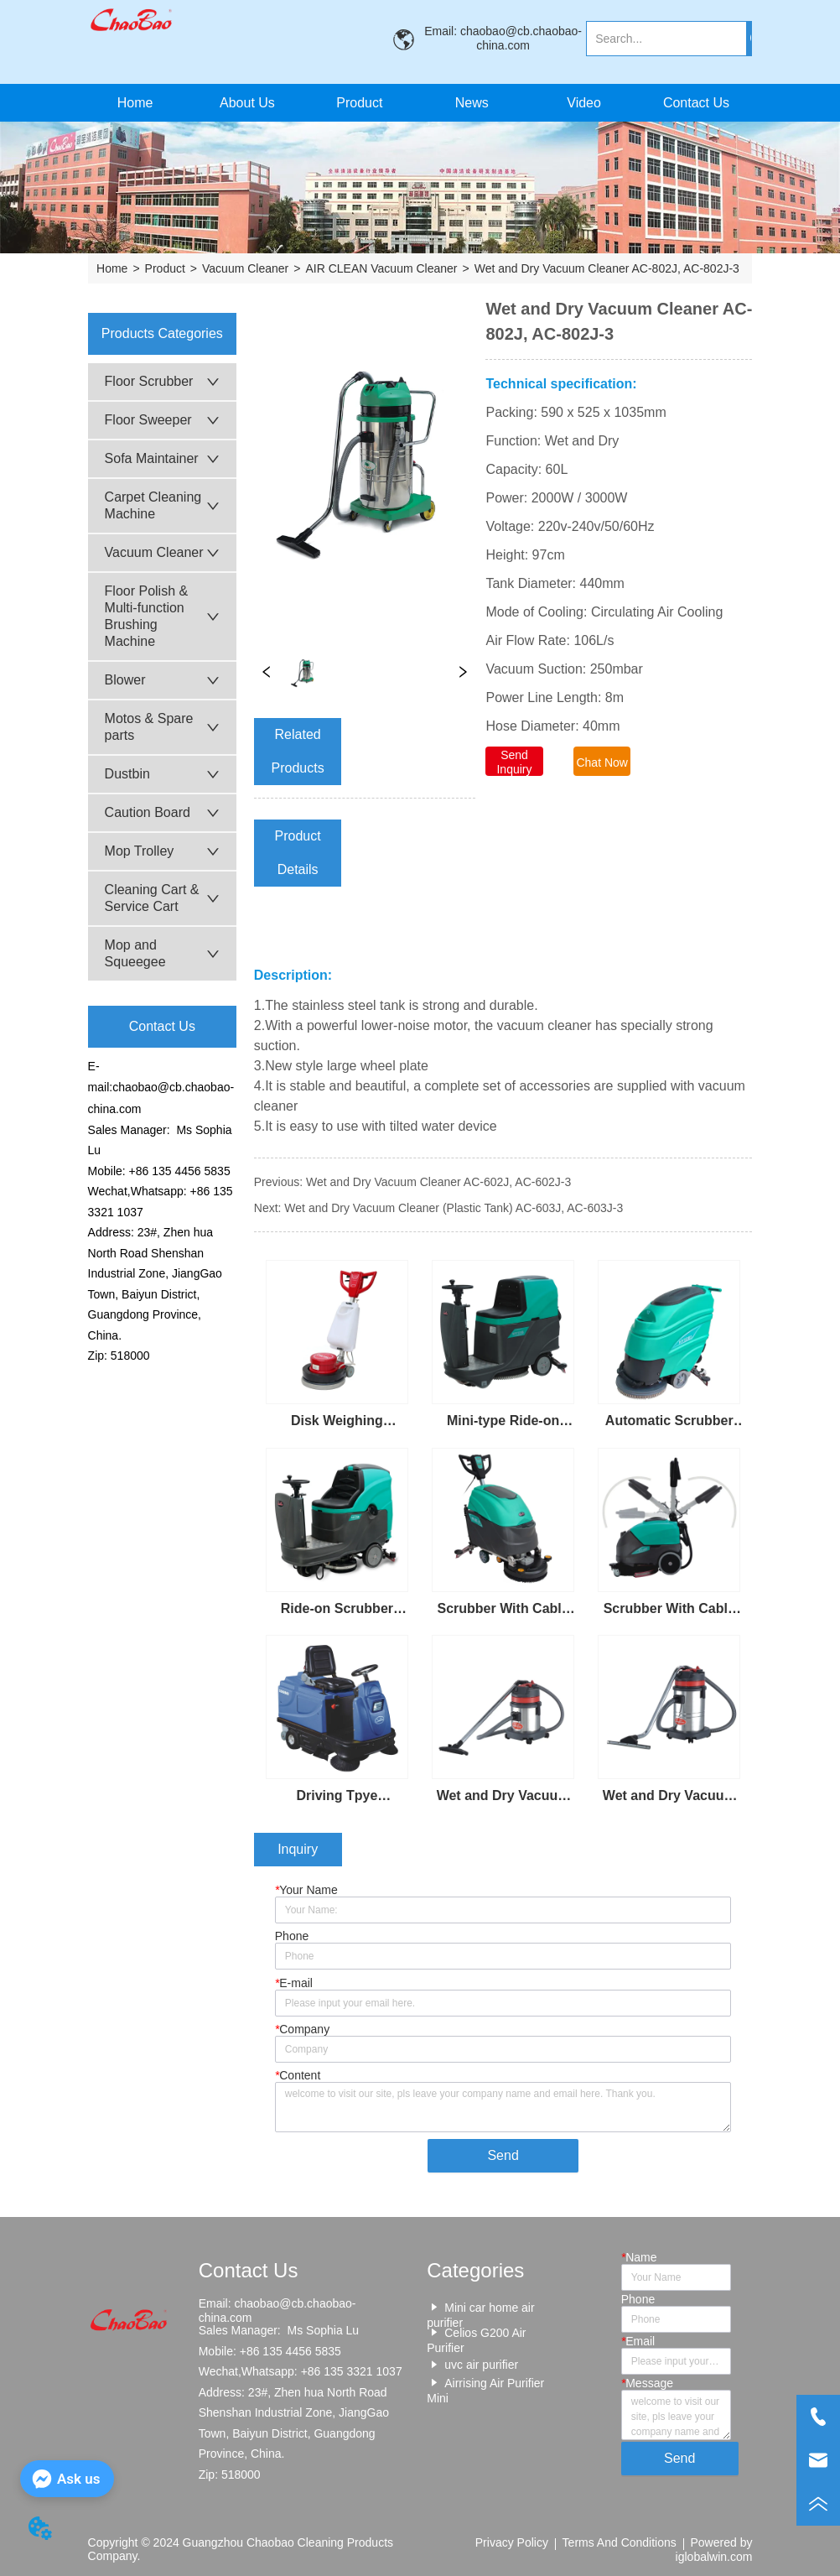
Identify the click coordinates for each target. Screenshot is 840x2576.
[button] (359, 103)
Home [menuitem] (135, 103)
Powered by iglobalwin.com (714, 2549)
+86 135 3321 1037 (351, 2371)
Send (502, 2155)
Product (165, 268)
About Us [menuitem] (247, 103)
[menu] (415, 103)
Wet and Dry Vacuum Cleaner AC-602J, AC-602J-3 (438, 1182)
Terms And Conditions (620, 2542)
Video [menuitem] (584, 103)
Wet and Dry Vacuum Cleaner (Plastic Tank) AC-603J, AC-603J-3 (453, 1208)
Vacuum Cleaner (245, 268)
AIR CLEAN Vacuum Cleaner (381, 268)
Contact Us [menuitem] (696, 103)
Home (111, 268)
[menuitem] (359, 103)
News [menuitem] (472, 103)
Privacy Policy (511, 2542)
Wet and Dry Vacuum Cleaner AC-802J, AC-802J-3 (606, 268)
